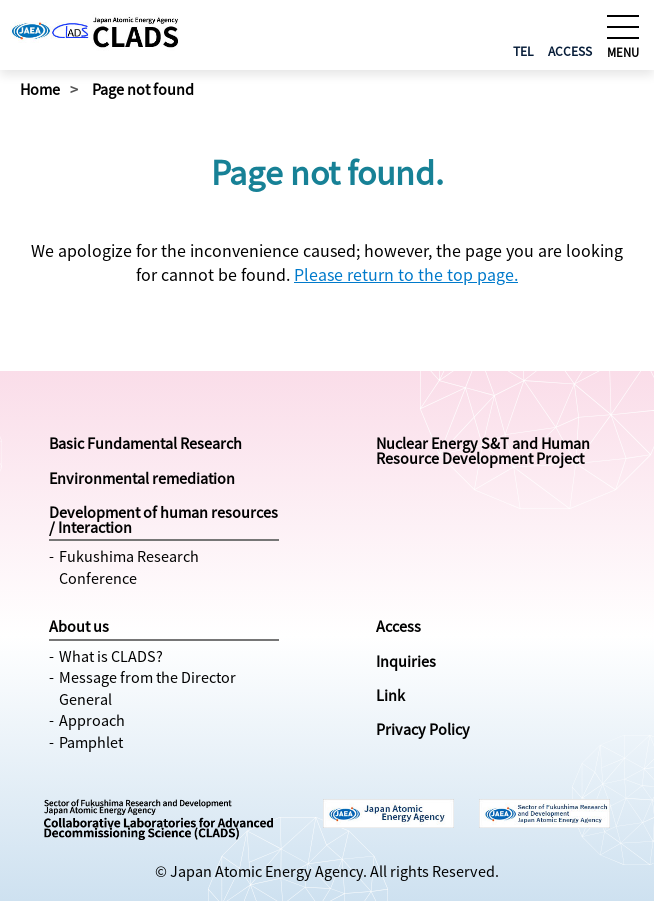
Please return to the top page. (406, 274)
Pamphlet (91, 742)
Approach (92, 720)
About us (79, 626)
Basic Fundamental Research (145, 443)
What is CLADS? (111, 656)
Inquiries (406, 661)
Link (390, 695)
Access (398, 626)
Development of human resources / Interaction (163, 519)
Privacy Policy (423, 729)
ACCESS (570, 50)
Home (40, 89)
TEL (523, 50)
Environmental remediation (142, 478)
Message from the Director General (147, 688)
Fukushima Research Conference (129, 567)
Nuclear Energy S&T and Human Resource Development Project (483, 450)
